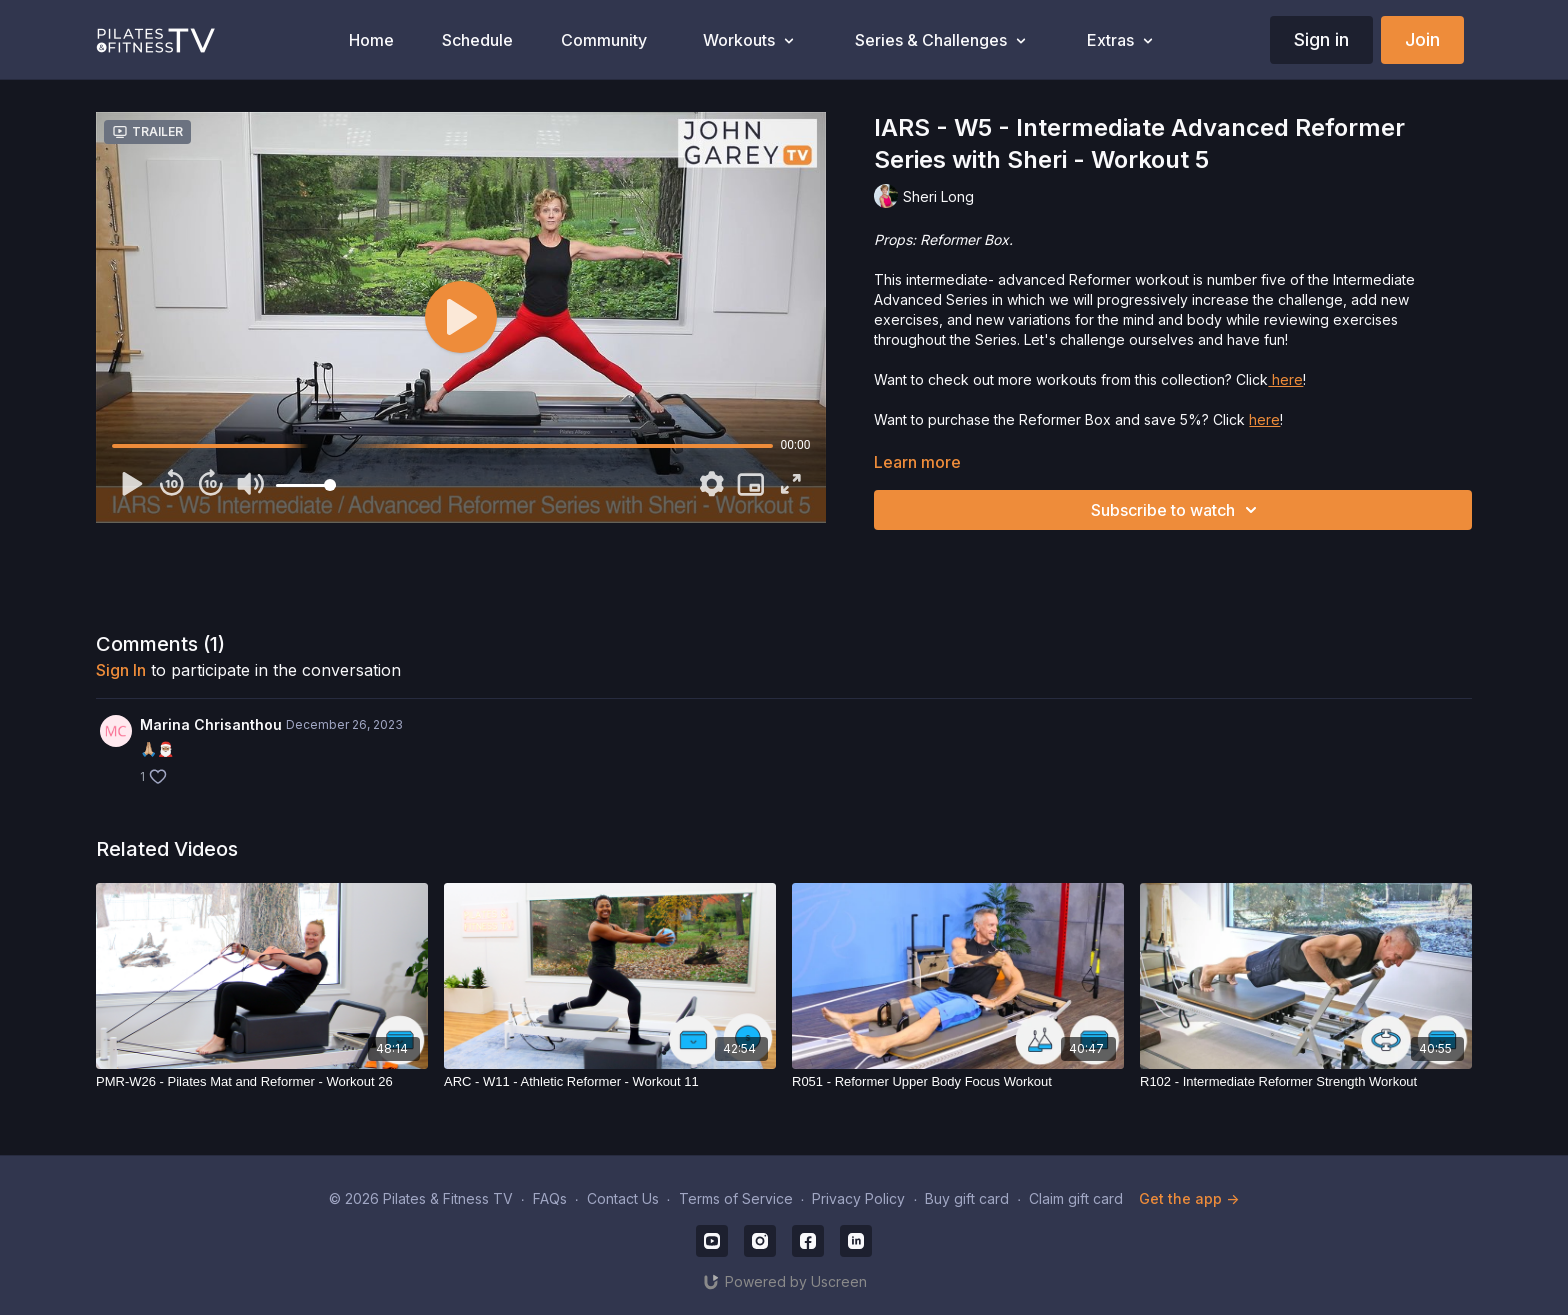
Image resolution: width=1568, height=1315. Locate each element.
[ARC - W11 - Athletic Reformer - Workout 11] (610, 1082)
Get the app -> (1189, 1198)
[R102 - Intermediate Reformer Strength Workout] (1306, 1082)
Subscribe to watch (1177, 510)
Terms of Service (736, 1198)
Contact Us (623, 1198)
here (1285, 379)
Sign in (1321, 39)
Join (1422, 39)
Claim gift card (1076, 1198)
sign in (121, 670)
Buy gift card (967, 1198)
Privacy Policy (858, 1198)
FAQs (550, 1198)
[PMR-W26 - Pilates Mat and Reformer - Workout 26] (262, 1082)
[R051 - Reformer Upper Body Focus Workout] (958, 1082)
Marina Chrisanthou (211, 724)
